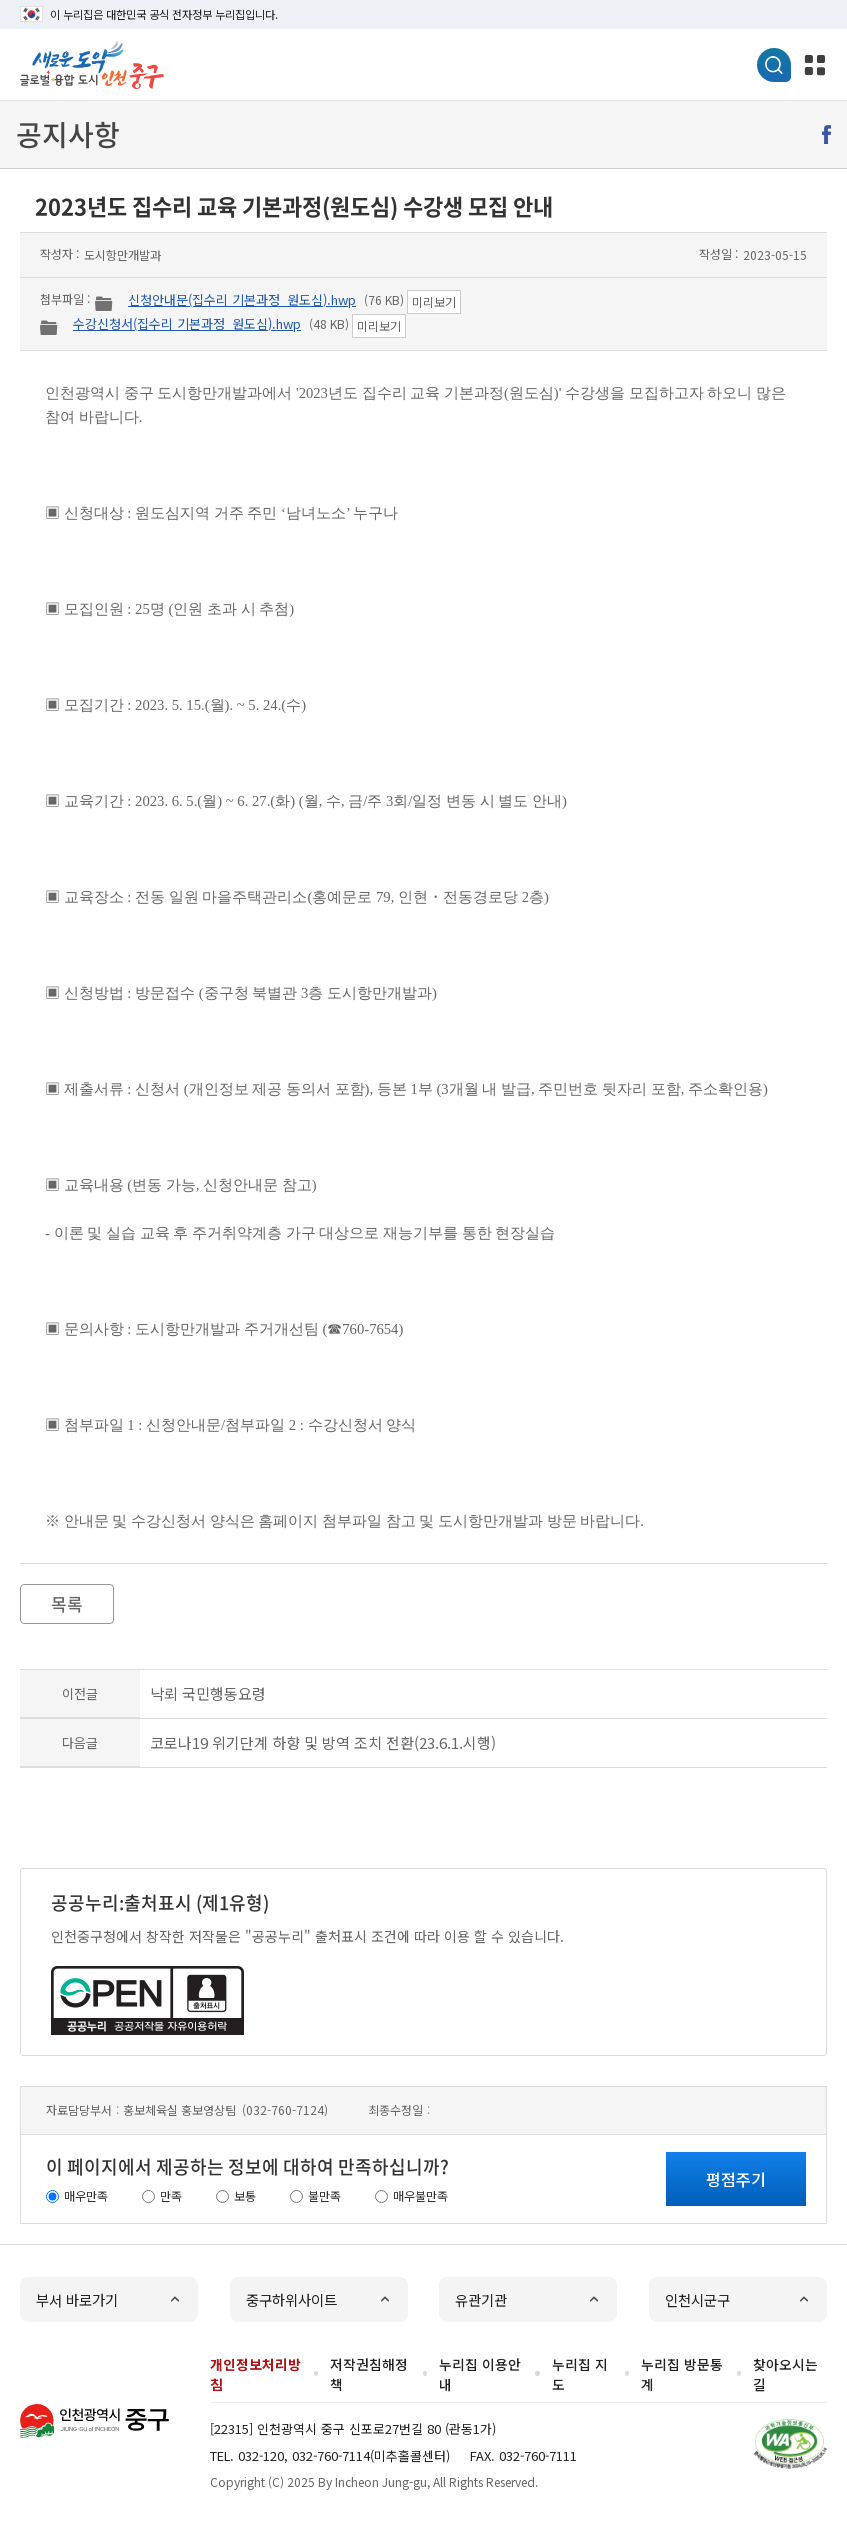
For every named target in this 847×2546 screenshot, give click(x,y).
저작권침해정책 (369, 2374)
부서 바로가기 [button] (77, 2299)
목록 (67, 1603)
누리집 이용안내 (480, 2374)
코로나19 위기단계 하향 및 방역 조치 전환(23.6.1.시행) (323, 1742)
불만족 (324, 2195)
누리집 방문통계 (682, 2374)
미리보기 (434, 301)
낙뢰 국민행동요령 (208, 1693)
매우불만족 (420, 2195)
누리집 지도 (580, 2374)
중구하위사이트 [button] (291, 2299)
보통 (245, 2195)
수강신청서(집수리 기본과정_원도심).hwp (187, 323)
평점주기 (736, 2179)
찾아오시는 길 (785, 2374)
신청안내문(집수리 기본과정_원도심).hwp (242, 299)
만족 (171, 2195)
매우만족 (86, 2195)
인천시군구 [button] (697, 2299)
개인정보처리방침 (255, 2374)
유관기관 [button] (481, 2299)
